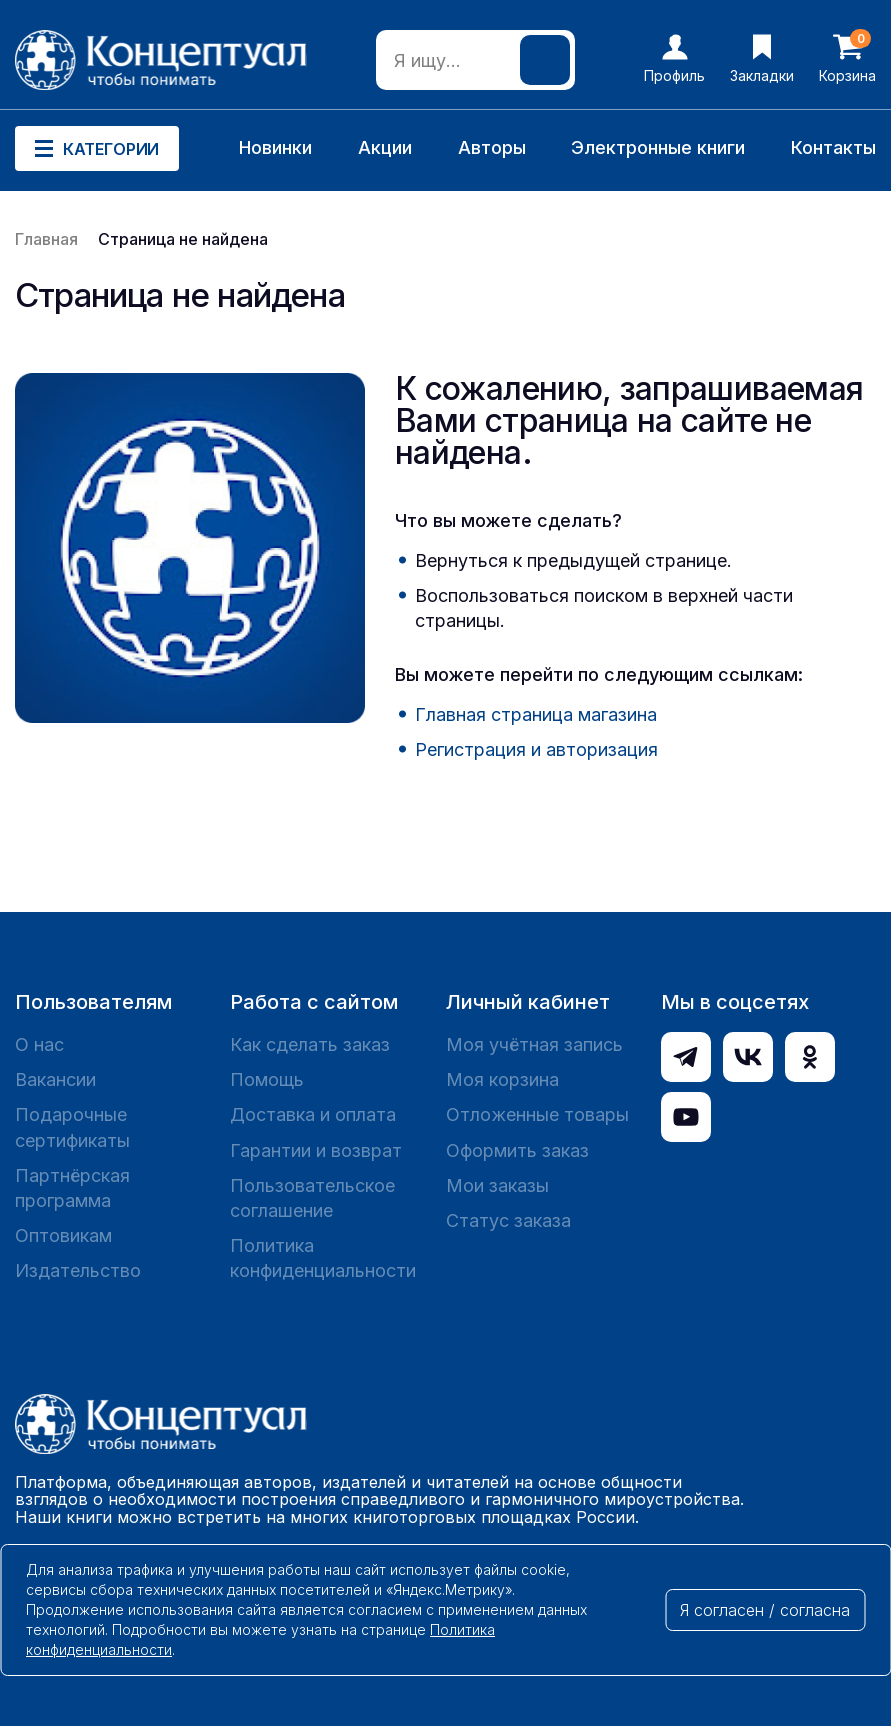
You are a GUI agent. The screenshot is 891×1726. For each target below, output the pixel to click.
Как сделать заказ (310, 1044)
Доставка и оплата (313, 1114)
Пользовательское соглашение (312, 1198)
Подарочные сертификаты (72, 1127)
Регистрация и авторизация (536, 749)
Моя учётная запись (534, 1044)
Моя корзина (502, 1079)
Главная (46, 239)
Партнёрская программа (72, 1188)
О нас (39, 1044)
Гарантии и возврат (316, 1150)
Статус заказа (508, 1220)
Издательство (78, 1270)
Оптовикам (63, 1235)
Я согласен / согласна (765, 1610)
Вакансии (55, 1079)
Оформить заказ (517, 1150)
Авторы (492, 147)
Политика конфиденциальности (323, 1258)
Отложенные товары (537, 1114)
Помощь (267, 1079)
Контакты (833, 147)
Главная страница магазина (536, 714)
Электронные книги (658, 147)
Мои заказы (497, 1185)
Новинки (275, 147)
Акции (385, 147)
